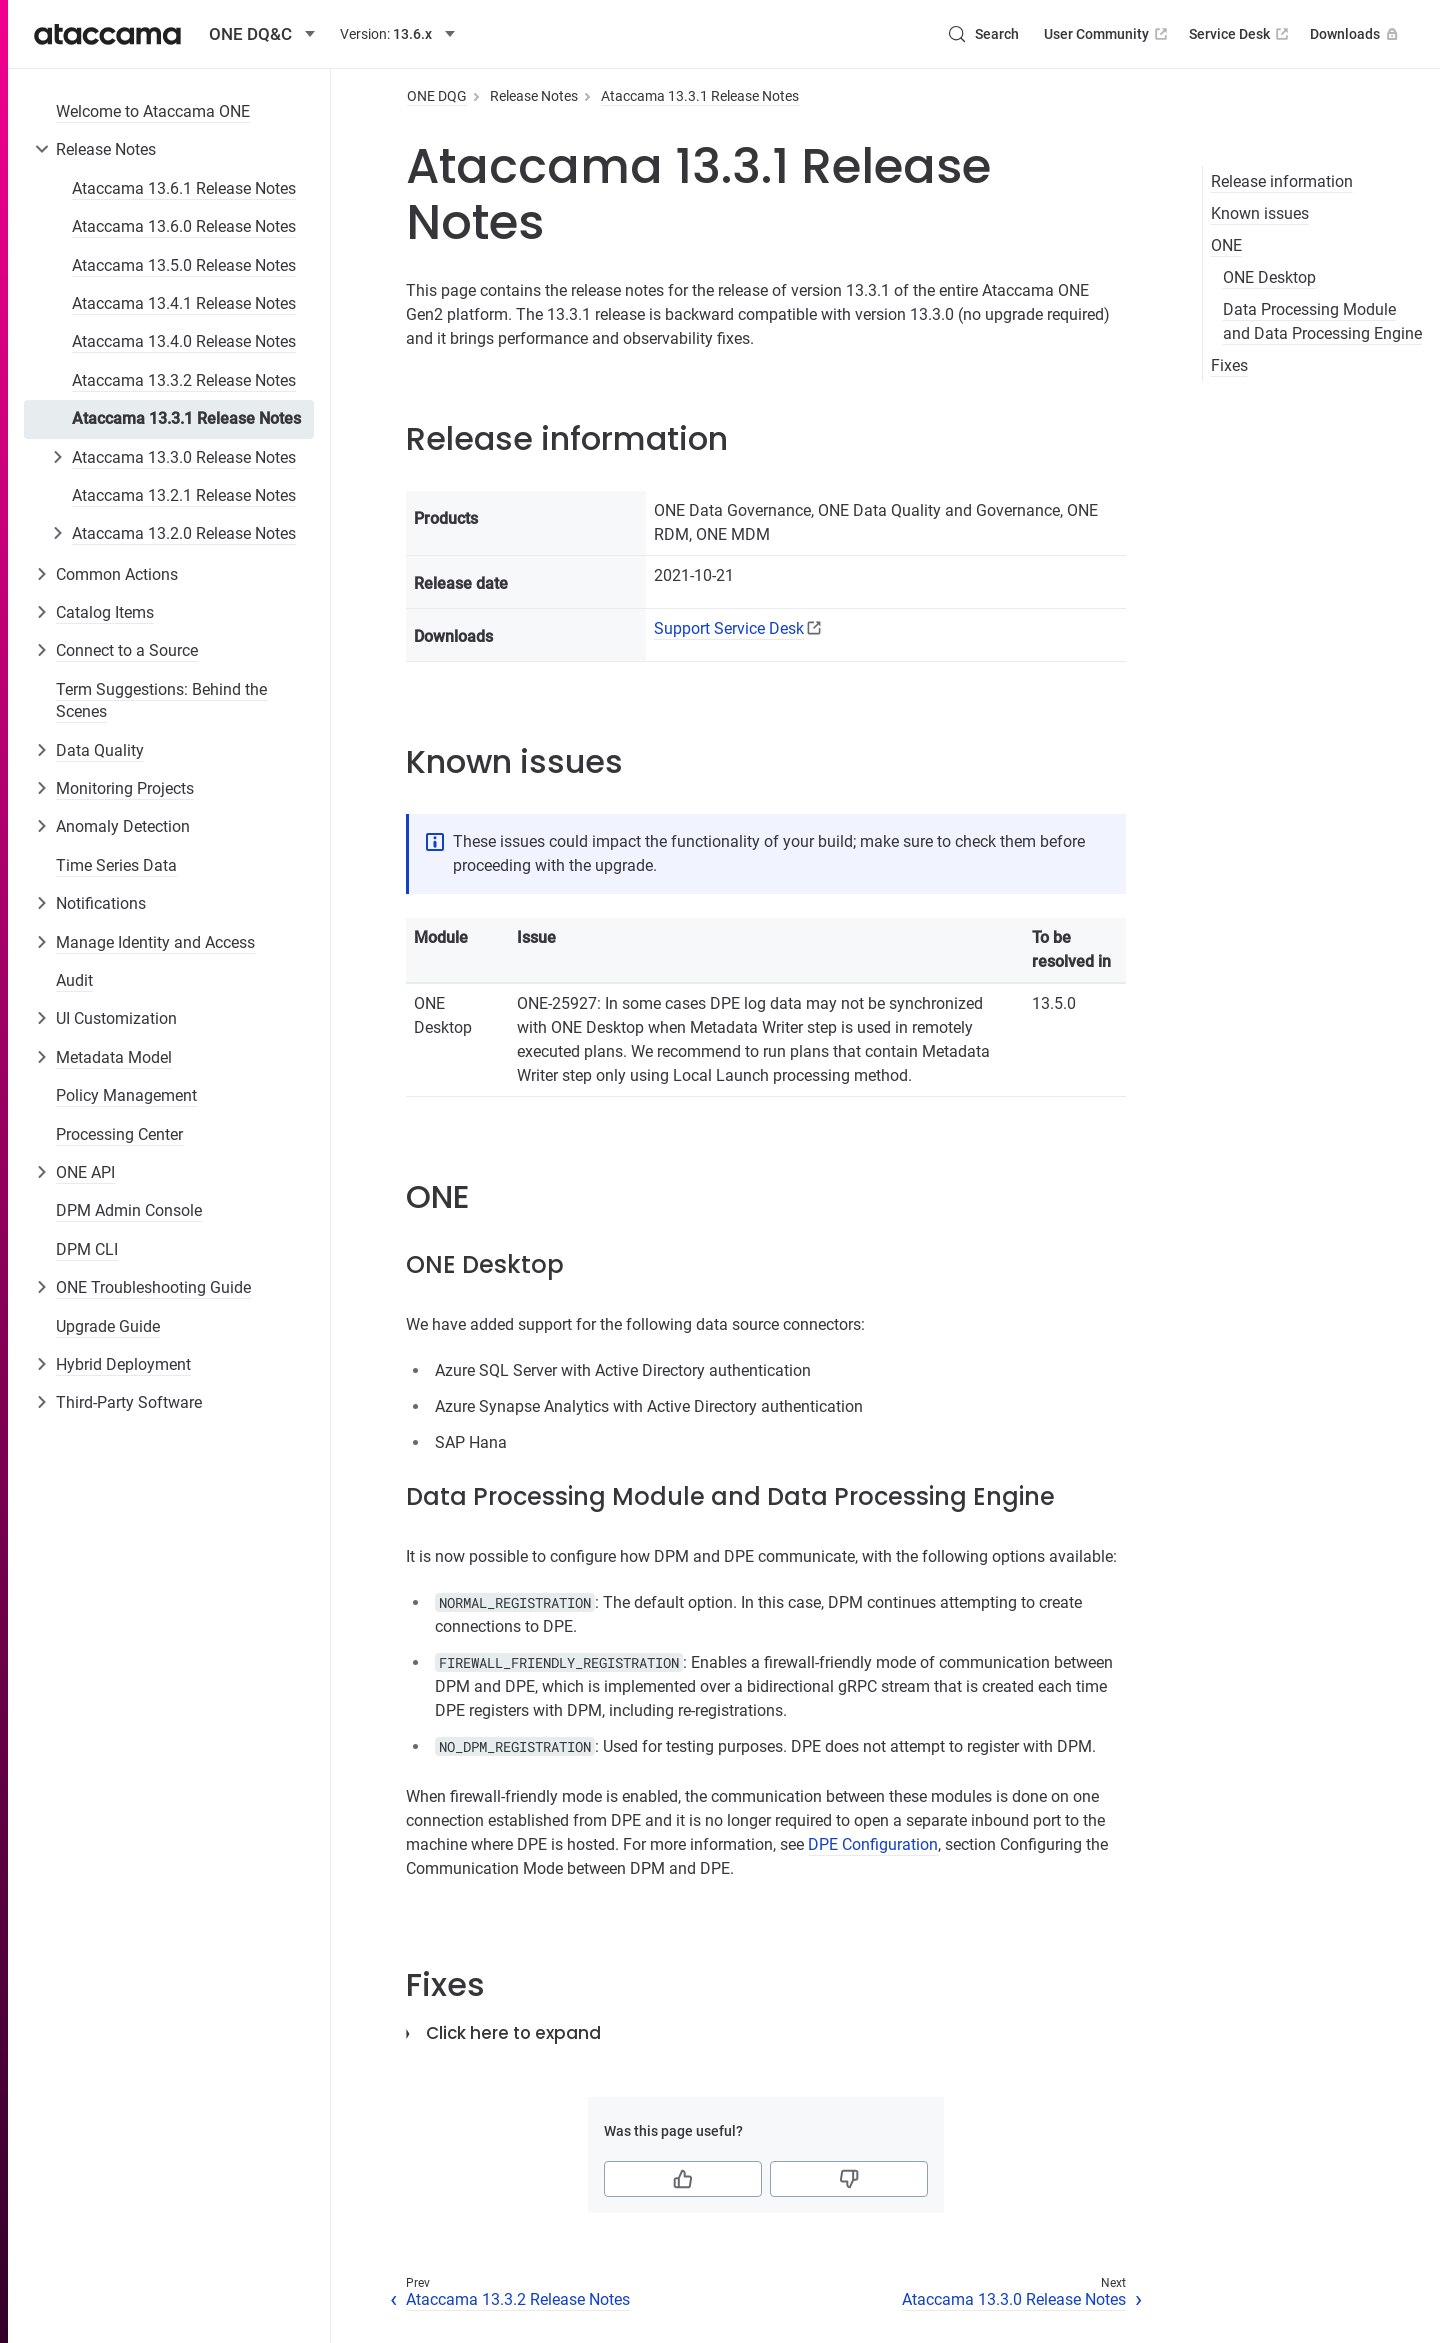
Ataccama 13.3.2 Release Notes (184, 380)
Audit (74, 980)
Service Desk (1240, 34)
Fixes (1229, 365)
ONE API (85, 1172)
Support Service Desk (729, 628)
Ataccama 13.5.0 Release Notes (184, 265)
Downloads (1356, 34)
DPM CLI (87, 1249)
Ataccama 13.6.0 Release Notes (184, 226)
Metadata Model (114, 1057)
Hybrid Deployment (123, 1364)
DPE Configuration (873, 1844)
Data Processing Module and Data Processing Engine (1322, 321)
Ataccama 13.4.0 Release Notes (184, 341)
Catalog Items (105, 612)
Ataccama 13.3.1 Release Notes (186, 418)
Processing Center (119, 1134)
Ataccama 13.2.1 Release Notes (184, 495)
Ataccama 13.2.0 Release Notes (184, 533)
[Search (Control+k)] (983, 34)
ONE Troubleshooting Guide (153, 1287)
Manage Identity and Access (155, 942)
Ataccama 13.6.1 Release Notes (184, 188)
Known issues (1260, 213)
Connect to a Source (127, 650)
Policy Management (126, 1095)
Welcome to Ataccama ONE (153, 111)
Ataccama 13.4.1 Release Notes (184, 303)
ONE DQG (437, 96)
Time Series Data (116, 865)
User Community (1107, 34)
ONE (1226, 245)
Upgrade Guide (108, 1326)
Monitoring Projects (125, 788)
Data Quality (100, 750)
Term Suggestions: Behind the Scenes (161, 700)
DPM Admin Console (129, 1210)
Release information (1282, 181)
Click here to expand (513, 2033)
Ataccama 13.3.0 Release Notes (184, 457)
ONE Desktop (1269, 277)
